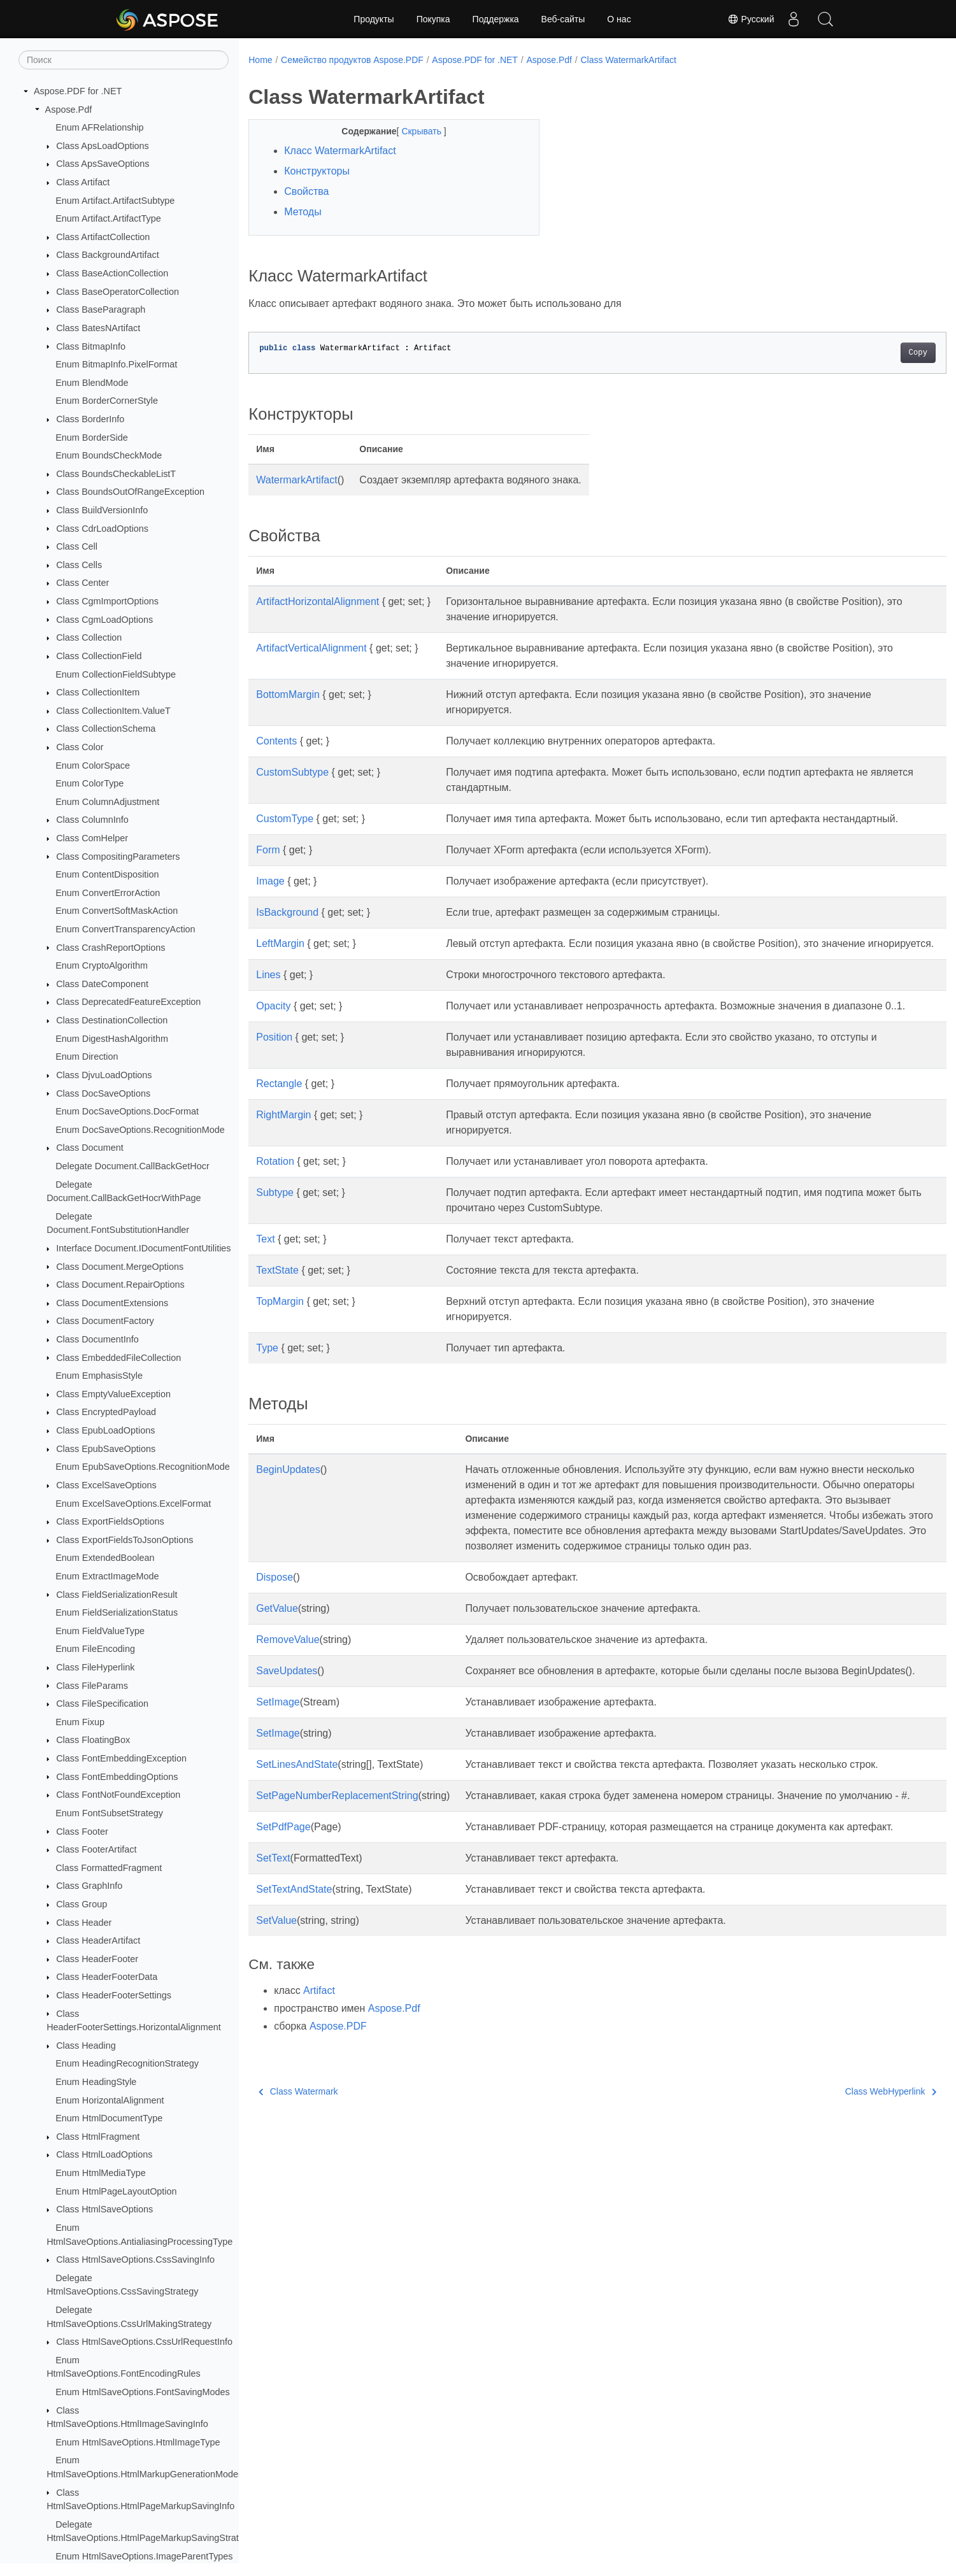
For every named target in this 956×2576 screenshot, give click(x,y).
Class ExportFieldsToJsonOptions (124, 1540)
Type (267, 1393)
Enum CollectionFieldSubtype (115, 674)
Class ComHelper (92, 838)
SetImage (277, 1778)
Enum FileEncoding (95, 1649)
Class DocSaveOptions (103, 1093)
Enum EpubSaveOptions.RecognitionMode (142, 1467)
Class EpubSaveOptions (105, 1449)
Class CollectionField (98, 656)
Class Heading (86, 2045)
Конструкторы (317, 171)
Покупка (433, 19)
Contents (276, 741)
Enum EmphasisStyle (99, 1375)
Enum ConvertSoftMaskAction (116, 911)
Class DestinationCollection (112, 1020)
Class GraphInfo (89, 1886)
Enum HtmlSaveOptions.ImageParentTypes (143, 2556)
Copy (869, 352)
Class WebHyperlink (842, 2198)
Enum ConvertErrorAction (107, 893)
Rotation (275, 1207)
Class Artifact (83, 182)
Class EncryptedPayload (106, 1412)
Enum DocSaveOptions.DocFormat (127, 1111)
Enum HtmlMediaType (100, 2173)
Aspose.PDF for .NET (78, 91)
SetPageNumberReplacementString (337, 1872)
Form (268, 865)
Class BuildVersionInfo (102, 510)
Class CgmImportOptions (107, 601)
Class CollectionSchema (105, 728)
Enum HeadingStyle (95, 2082)
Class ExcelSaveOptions (106, 1485)
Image (270, 896)
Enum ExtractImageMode (107, 1576)
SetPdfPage (283, 1918)
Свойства (306, 191)
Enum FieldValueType (100, 1631)
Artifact (319, 2097)
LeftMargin (280, 958)
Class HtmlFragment (97, 2136)
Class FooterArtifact (96, 1849)
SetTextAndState (294, 1996)
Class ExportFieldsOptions (110, 1521)
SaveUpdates (286, 1731)
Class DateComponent (102, 984)
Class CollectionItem (97, 692)
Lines (268, 1005)
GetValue (277, 1669)
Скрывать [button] (413, 131)
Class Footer (82, 1831)
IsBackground (287, 927)
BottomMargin (288, 694)
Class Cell (76, 546)
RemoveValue (287, 1700)
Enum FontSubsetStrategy (109, 1813)
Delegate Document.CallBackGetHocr (132, 1166)
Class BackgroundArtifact (107, 255)
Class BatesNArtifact (98, 328)
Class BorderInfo (90, 419)
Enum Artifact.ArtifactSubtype (115, 201)
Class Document (90, 1147)
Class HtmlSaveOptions (104, 2209)
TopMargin (280, 1347)
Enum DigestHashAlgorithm (111, 1039)
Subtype (275, 1238)
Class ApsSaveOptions (102, 164)
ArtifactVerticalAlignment (311, 648)
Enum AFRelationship (99, 127)
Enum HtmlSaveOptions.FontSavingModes (142, 2392)
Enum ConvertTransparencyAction (125, 929)
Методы (302, 211)
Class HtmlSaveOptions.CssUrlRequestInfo (144, 2342)
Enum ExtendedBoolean (104, 1558)
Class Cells (79, 565)
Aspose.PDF (338, 2133)
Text (265, 1284)
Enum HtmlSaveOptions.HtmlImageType (137, 2442)
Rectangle (279, 1129)
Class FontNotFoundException (118, 1795)
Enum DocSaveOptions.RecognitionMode (140, 1130)
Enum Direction (86, 1056)
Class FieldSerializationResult (116, 1595)
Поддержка (496, 19)
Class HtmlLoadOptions (104, 2154)
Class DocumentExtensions (112, 1303)
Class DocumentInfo (97, 1339)
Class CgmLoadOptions (104, 620)
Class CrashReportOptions (110, 948)
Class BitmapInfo (90, 346)
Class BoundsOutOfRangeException (130, 492)
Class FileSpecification (102, 1703)
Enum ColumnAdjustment (107, 802)
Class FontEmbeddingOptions (117, 1777)
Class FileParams (92, 1686)
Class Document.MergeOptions (119, 1267)
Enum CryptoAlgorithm (101, 965)
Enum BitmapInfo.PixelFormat (116, 364)
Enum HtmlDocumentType (108, 2118)
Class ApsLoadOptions (102, 146)
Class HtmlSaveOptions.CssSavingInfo (135, 2259)
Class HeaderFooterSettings (113, 1995)
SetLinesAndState (297, 1840)
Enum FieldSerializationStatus (116, 1612)
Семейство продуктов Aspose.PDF (352, 60)
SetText (273, 1965)
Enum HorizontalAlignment (109, 2100)
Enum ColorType (89, 783)
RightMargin (283, 1160)
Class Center (82, 583)
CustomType (284, 818)
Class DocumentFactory (105, 1321)
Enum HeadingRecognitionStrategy (127, 2063)
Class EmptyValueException (113, 1394)
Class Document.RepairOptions (120, 1284)
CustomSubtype (292, 772)
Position (274, 1083)
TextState (277, 1316)
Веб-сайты (563, 19)
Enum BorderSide (91, 437)
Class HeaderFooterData (106, 1977)
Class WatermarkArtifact (628, 60)
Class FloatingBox (93, 1740)
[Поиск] (123, 59)
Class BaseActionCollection (112, 273)
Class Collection (89, 637)
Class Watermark (298, 2198)
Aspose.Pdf (68, 109)
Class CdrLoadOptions (102, 528)
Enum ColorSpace (92, 765)
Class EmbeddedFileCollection (118, 1358)
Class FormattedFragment (108, 1868)
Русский (750, 19)
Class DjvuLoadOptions (104, 1075)
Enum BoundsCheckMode (108, 455)
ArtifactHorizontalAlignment (317, 601)
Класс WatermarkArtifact (340, 150)
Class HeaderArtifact (98, 1940)
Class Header (83, 1923)
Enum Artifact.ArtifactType (108, 218)
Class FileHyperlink (95, 1667)
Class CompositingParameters (118, 856)
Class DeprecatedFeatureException (128, 1002)
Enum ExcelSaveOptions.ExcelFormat (133, 1503)
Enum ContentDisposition (107, 874)
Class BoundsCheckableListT (116, 474)
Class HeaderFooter (97, 1959)
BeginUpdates (288, 1515)
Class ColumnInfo (92, 820)
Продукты (373, 19)
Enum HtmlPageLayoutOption (115, 2191)
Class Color (79, 747)
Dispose (274, 1638)
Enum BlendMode (91, 383)
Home (260, 60)
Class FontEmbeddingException (121, 1758)
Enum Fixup (79, 1722)
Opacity (273, 1036)
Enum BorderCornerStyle (106, 400)
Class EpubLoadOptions (105, 1430)
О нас (619, 19)
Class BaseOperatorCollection (117, 292)
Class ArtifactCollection (103, 237)
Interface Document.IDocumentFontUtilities (143, 1248)
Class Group (81, 1904)
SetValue (276, 2027)
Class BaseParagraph (100, 309)
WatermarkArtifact (296, 479)
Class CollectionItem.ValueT (113, 711)
